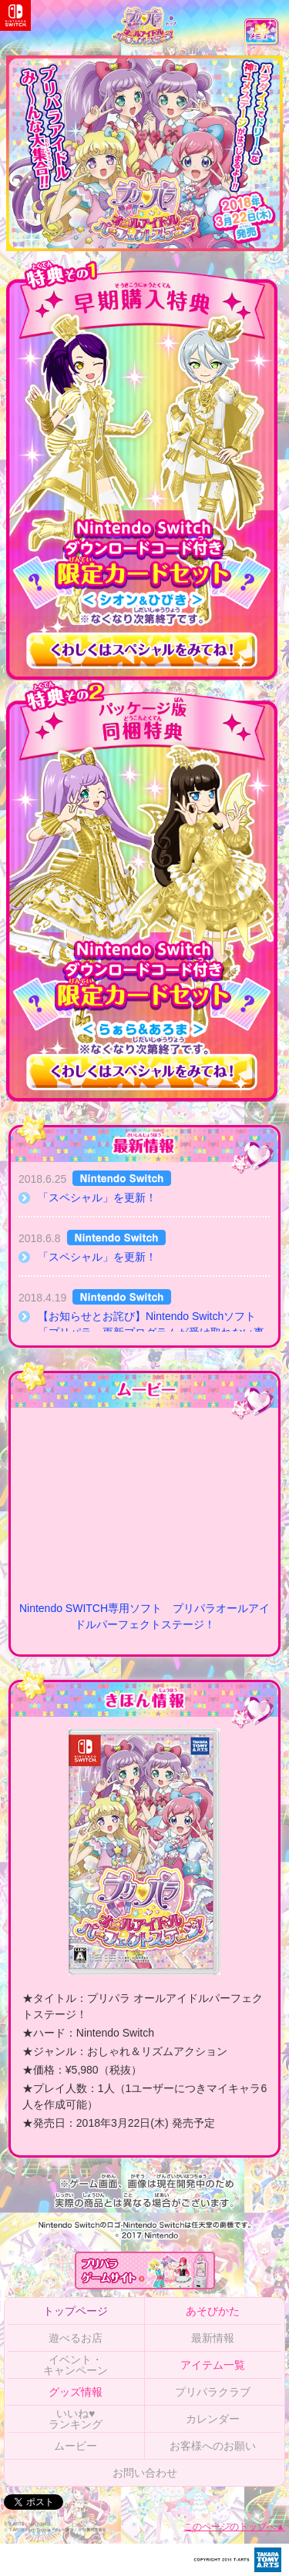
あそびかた (213, 2311)
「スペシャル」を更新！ (97, 1197)
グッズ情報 (75, 2392)
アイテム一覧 (212, 2365)
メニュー (261, 36)
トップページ (75, 2311)
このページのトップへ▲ (234, 2526)
